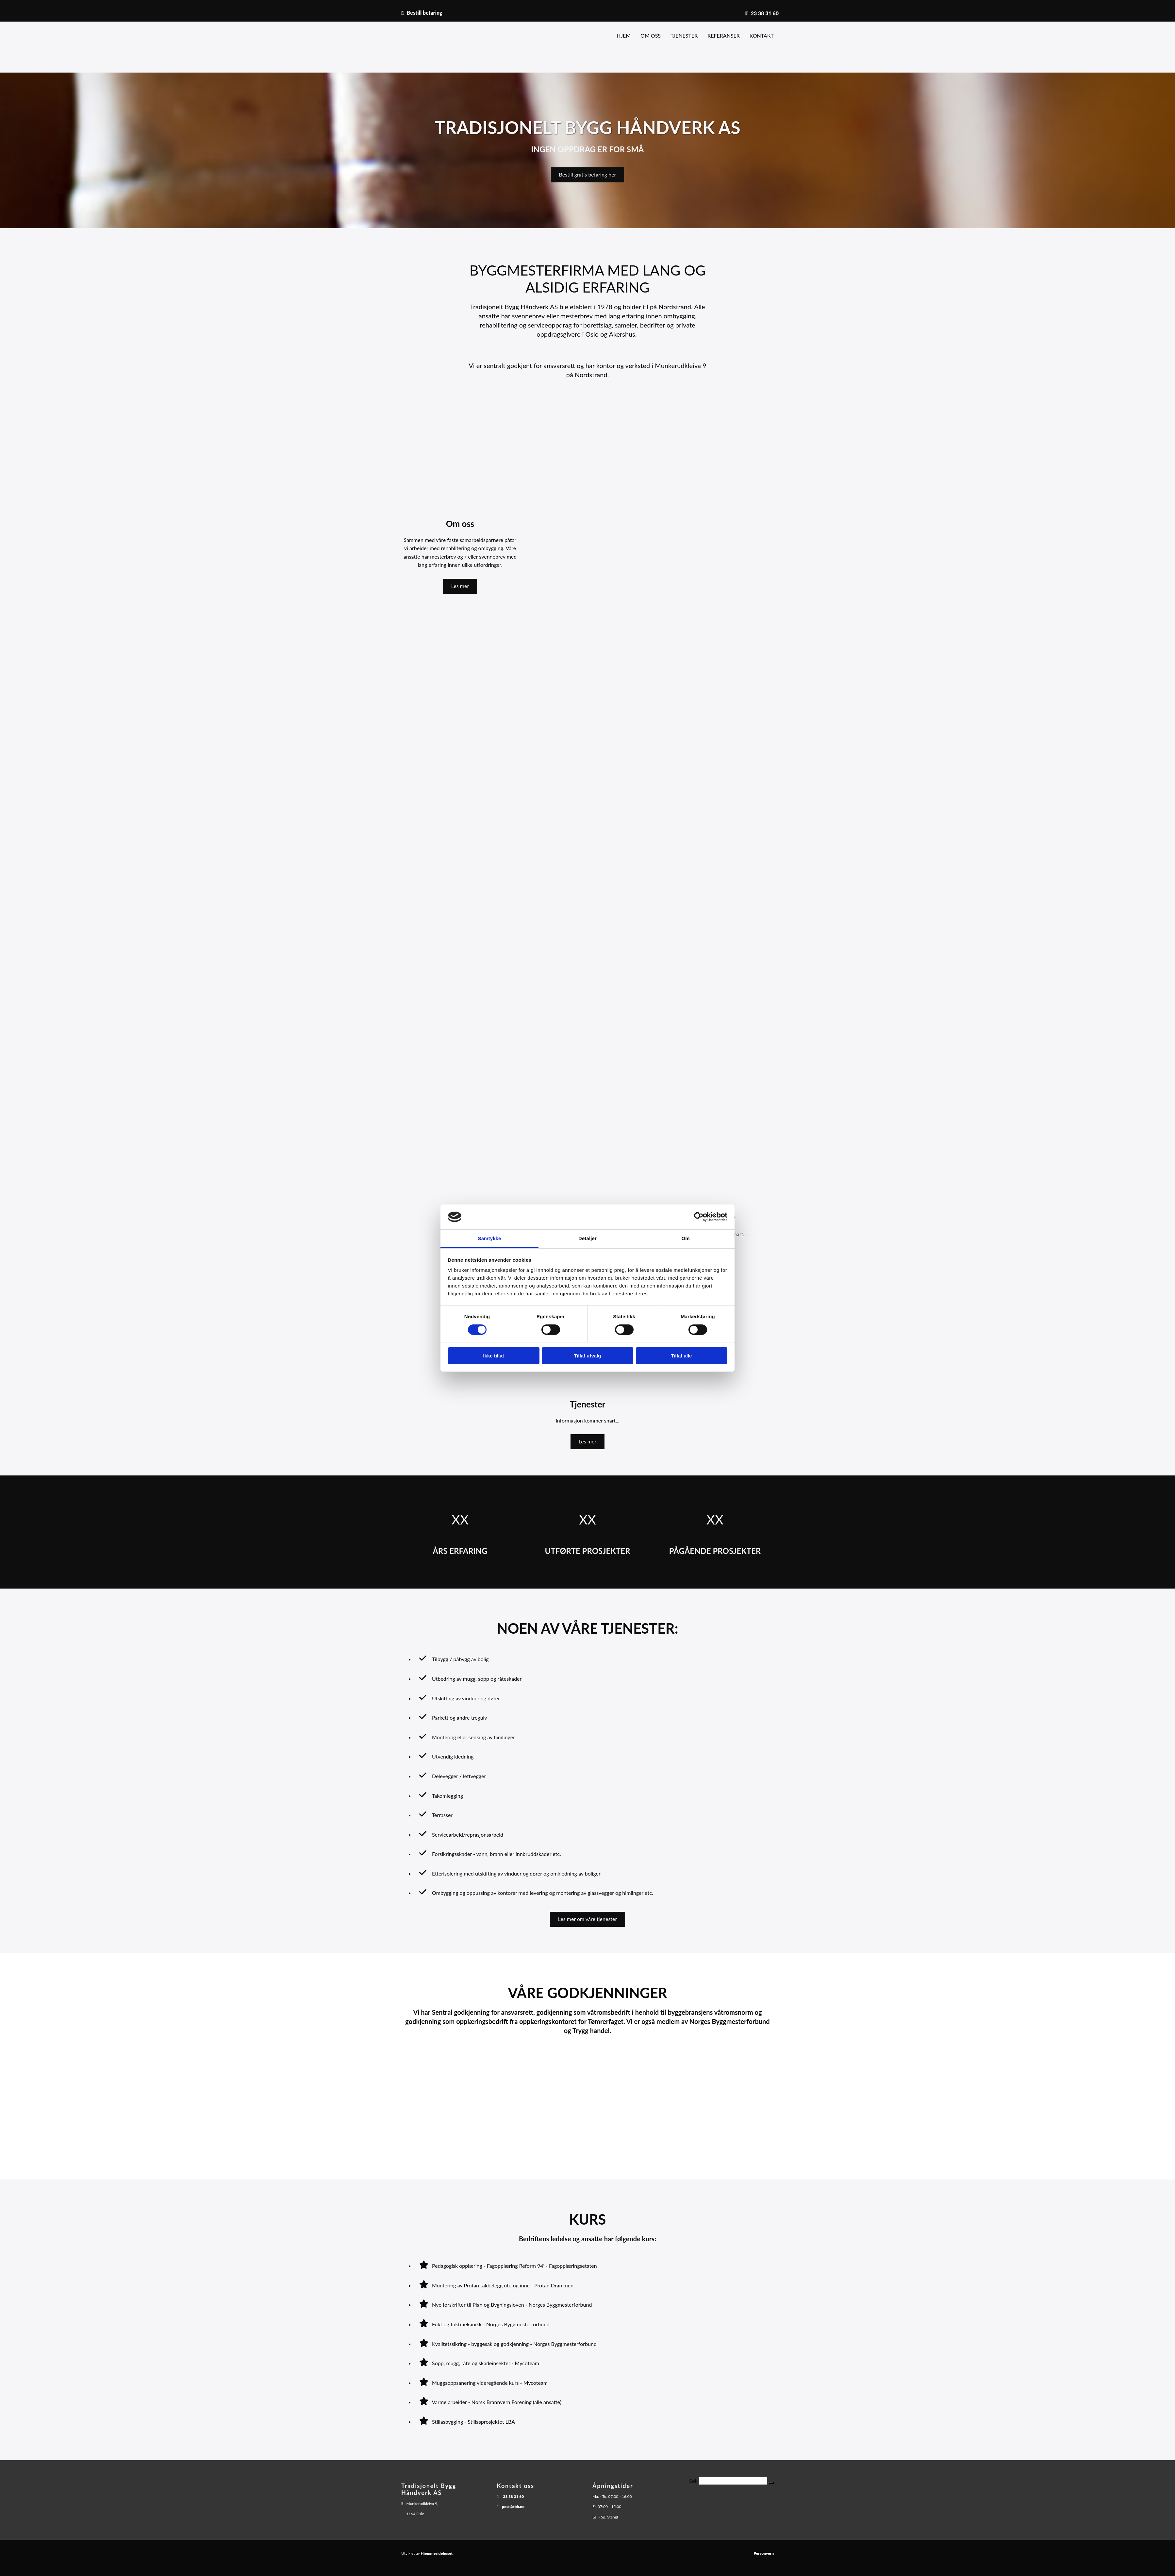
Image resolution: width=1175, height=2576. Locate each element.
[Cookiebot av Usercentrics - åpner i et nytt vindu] (698, 1217)
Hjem (624, 35)
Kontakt (762, 35)
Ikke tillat (493, 1355)
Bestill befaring (424, 12)
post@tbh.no (513, 2506)
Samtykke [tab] (489, 1238)
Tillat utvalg (587, 1355)
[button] (587, 174)
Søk (693, 2481)
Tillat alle (681, 1355)
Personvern (763, 2553)
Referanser (723, 35)
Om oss (650, 35)
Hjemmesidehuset (437, 2553)
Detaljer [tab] (587, 1238)
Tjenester (684, 35)
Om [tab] (685, 1238)
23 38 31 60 (765, 13)
